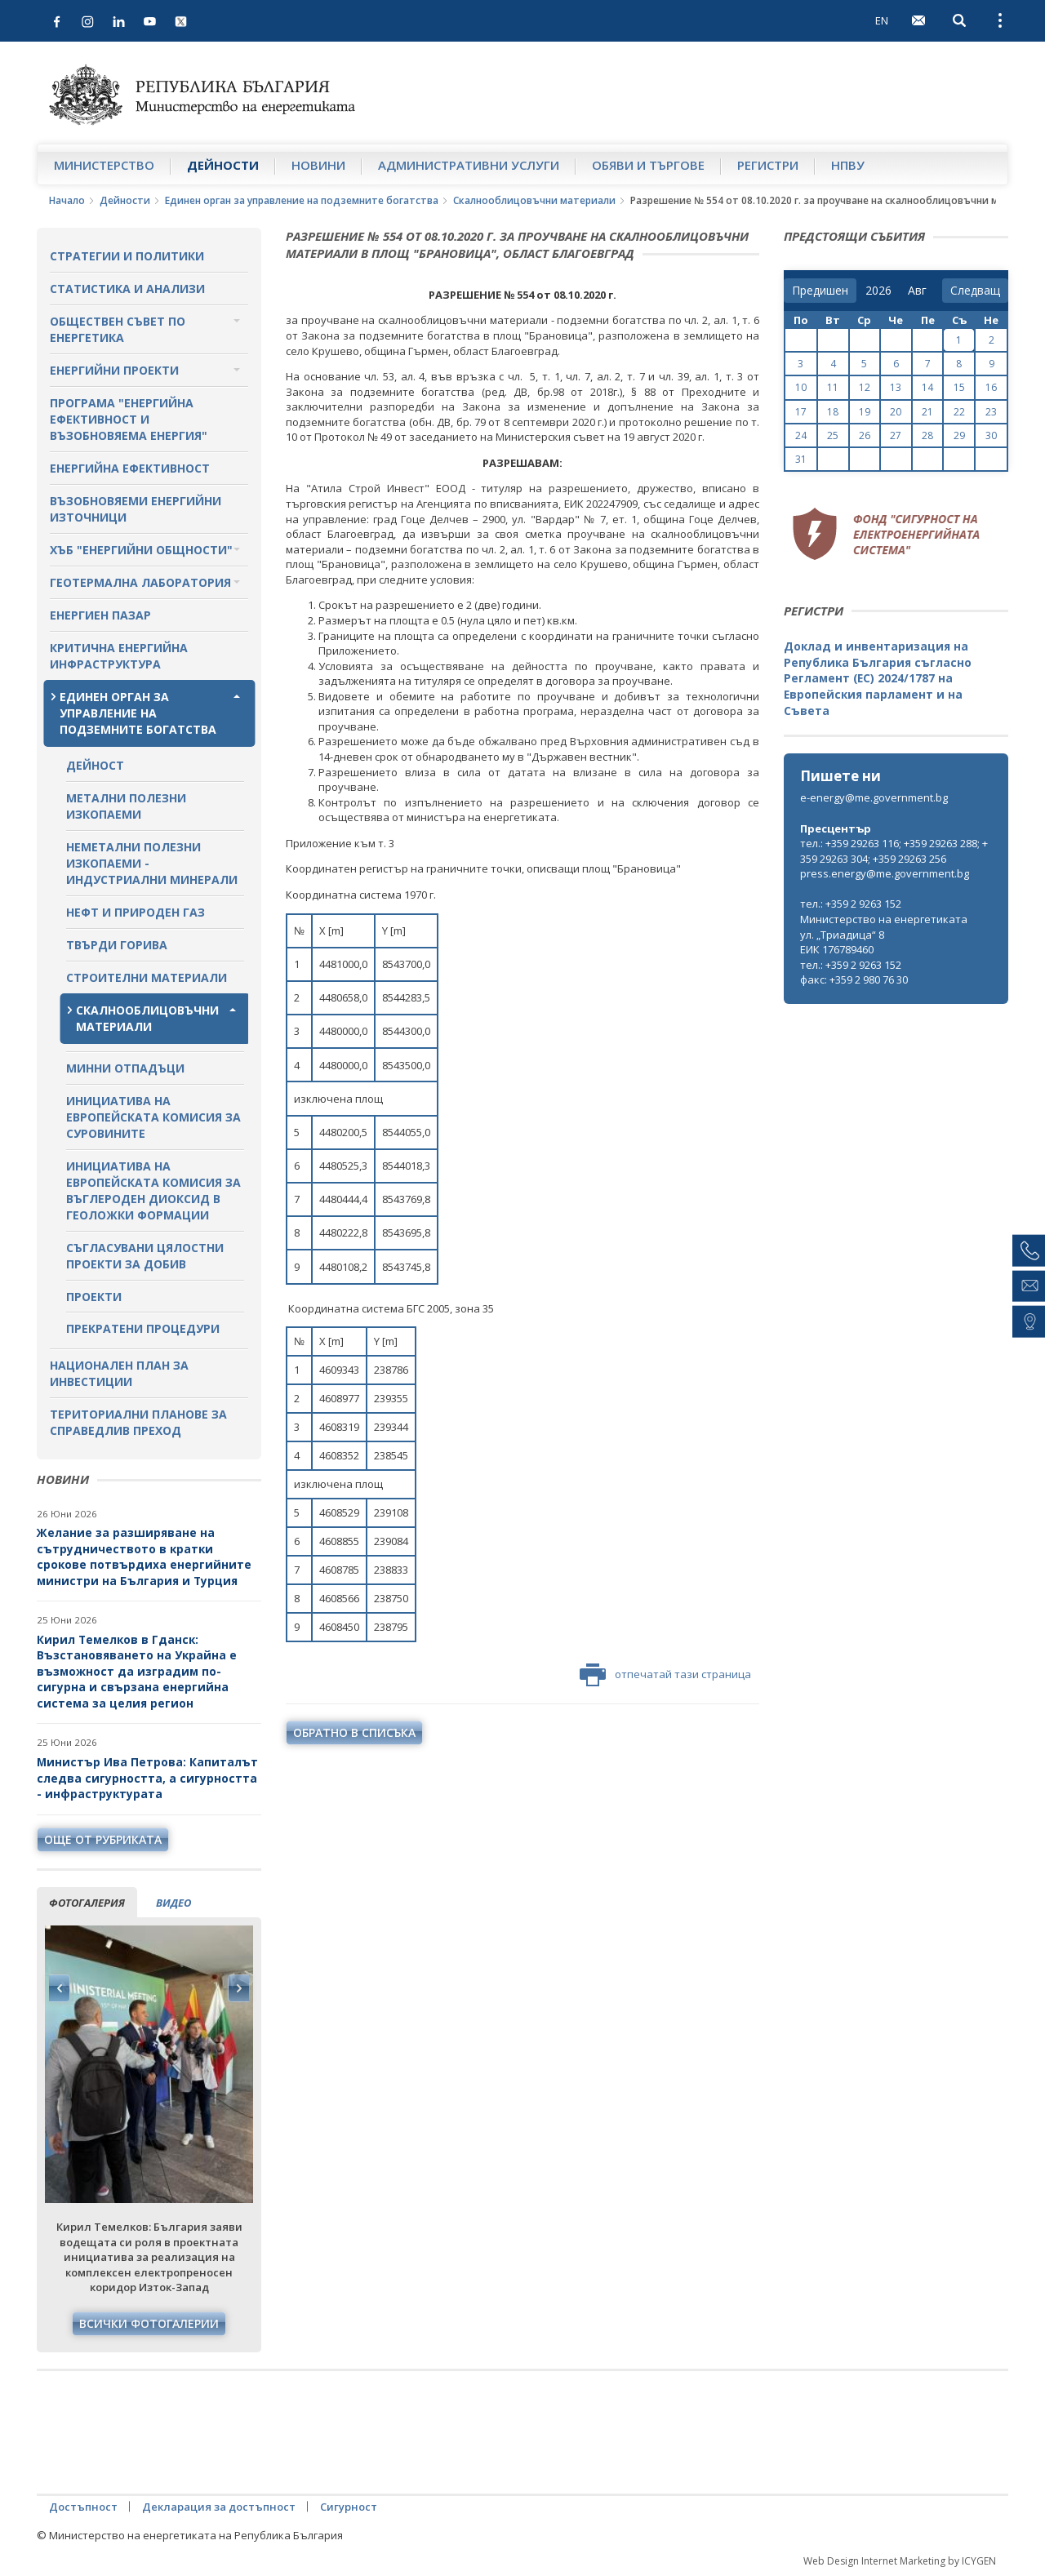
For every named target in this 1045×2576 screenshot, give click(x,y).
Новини (318, 165)
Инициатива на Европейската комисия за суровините (153, 1117)
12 (864, 387)
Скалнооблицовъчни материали (534, 200)
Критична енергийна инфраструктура (119, 656)
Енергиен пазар (100, 615)
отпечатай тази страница (665, 1675)
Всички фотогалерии (149, 2323)
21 (927, 412)
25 (832, 435)
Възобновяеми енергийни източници (135, 509)
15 (959, 387)
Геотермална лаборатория (140, 582)
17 (801, 412)
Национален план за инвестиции (119, 1373)
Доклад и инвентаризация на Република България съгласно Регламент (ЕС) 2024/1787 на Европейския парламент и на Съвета (878, 677)
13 (895, 387)
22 (959, 412)
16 (991, 387)
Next (238, 1988)
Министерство (104, 165)
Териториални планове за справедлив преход (138, 1422)
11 (832, 387)
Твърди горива (116, 945)
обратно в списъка (354, 1732)
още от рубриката (103, 1839)
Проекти (94, 1296)
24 (801, 435)
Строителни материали (146, 977)
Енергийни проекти (114, 370)
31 (801, 459)
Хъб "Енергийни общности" (141, 549)
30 (991, 435)
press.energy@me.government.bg (884, 873)
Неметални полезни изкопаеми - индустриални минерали (152, 863)
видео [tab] (173, 1902)
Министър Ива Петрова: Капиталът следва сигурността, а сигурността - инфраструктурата (147, 1777)
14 (927, 387)
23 (991, 412)
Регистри (767, 165)
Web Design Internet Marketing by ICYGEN (899, 2561)
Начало (67, 200)
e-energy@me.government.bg (874, 797)
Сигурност (348, 2506)
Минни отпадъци (125, 1068)
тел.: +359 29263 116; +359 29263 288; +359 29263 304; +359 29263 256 (894, 851)
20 (895, 412)
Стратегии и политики (127, 256)
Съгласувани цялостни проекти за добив (145, 1256)
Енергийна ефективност (130, 468)
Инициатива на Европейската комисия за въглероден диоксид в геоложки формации (153, 1190)
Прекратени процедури (143, 1328)
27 (895, 435)
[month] (920, 290)
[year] (878, 290)
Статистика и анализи (127, 288)
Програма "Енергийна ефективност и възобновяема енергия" (128, 419)
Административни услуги (468, 165)
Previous (59, 1988)
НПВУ (848, 165)
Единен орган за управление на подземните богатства (301, 200)
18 (832, 412)
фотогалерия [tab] (87, 1902)
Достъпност (83, 2506)
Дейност (95, 765)
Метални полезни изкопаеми (126, 806)
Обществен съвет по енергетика (117, 329)
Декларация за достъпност (219, 2506)
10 (801, 387)
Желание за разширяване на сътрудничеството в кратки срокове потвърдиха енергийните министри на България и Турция (144, 1556)
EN (881, 20)
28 (927, 435)
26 (864, 435)
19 (864, 412)
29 (959, 435)
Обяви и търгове (648, 165)
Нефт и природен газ (135, 912)
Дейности (223, 165)
